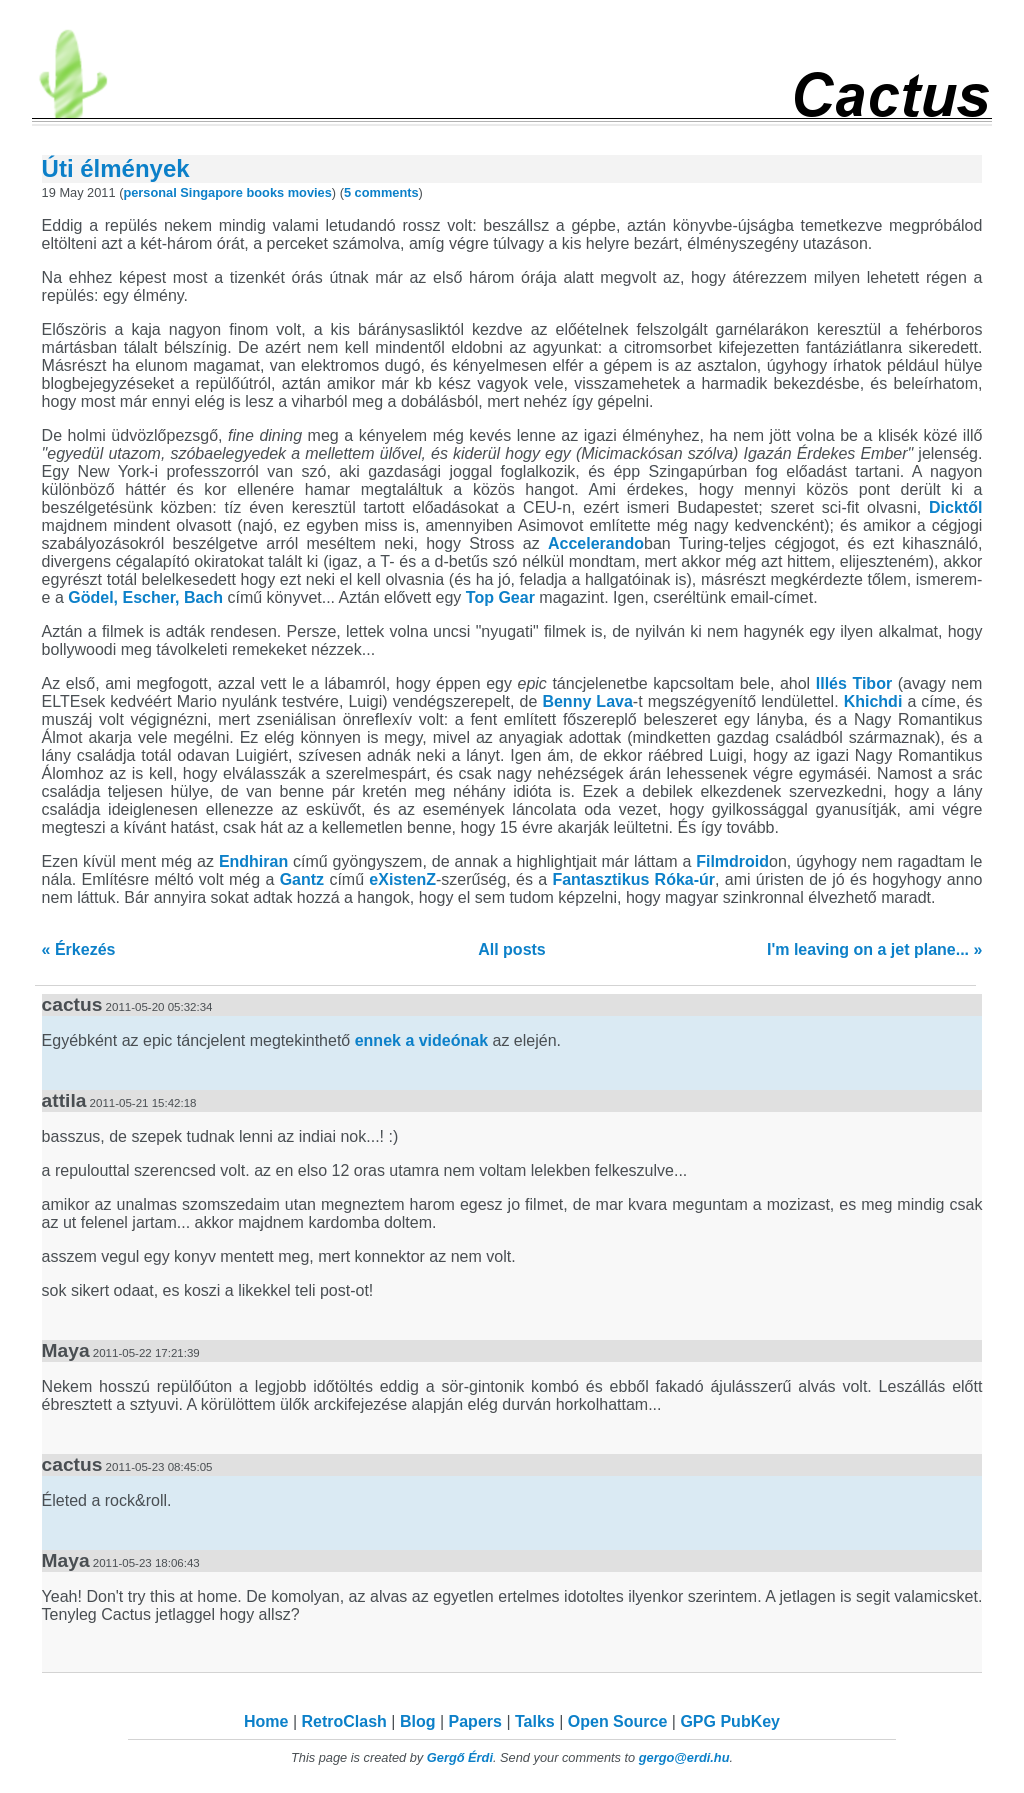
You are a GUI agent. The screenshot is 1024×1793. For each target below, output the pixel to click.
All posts (512, 949)
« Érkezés (79, 949)
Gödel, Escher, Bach (145, 597)
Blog (418, 1721)
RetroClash (344, 1721)
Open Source (618, 1721)
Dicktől (955, 507)
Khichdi (873, 701)
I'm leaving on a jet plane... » (874, 949)
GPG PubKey (730, 1721)
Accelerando (596, 543)
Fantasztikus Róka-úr (633, 879)
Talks (535, 1721)
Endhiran (253, 861)
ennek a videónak (421, 1040)
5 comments (381, 192)
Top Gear (500, 597)
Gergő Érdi (460, 1757)
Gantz (302, 879)
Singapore (211, 192)
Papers (475, 1721)
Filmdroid (732, 861)
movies (310, 192)
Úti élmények (116, 168)
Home (266, 1721)
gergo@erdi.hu (684, 1757)
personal (149, 192)
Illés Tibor (854, 683)
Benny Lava (587, 701)
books (265, 192)
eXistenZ (402, 879)
